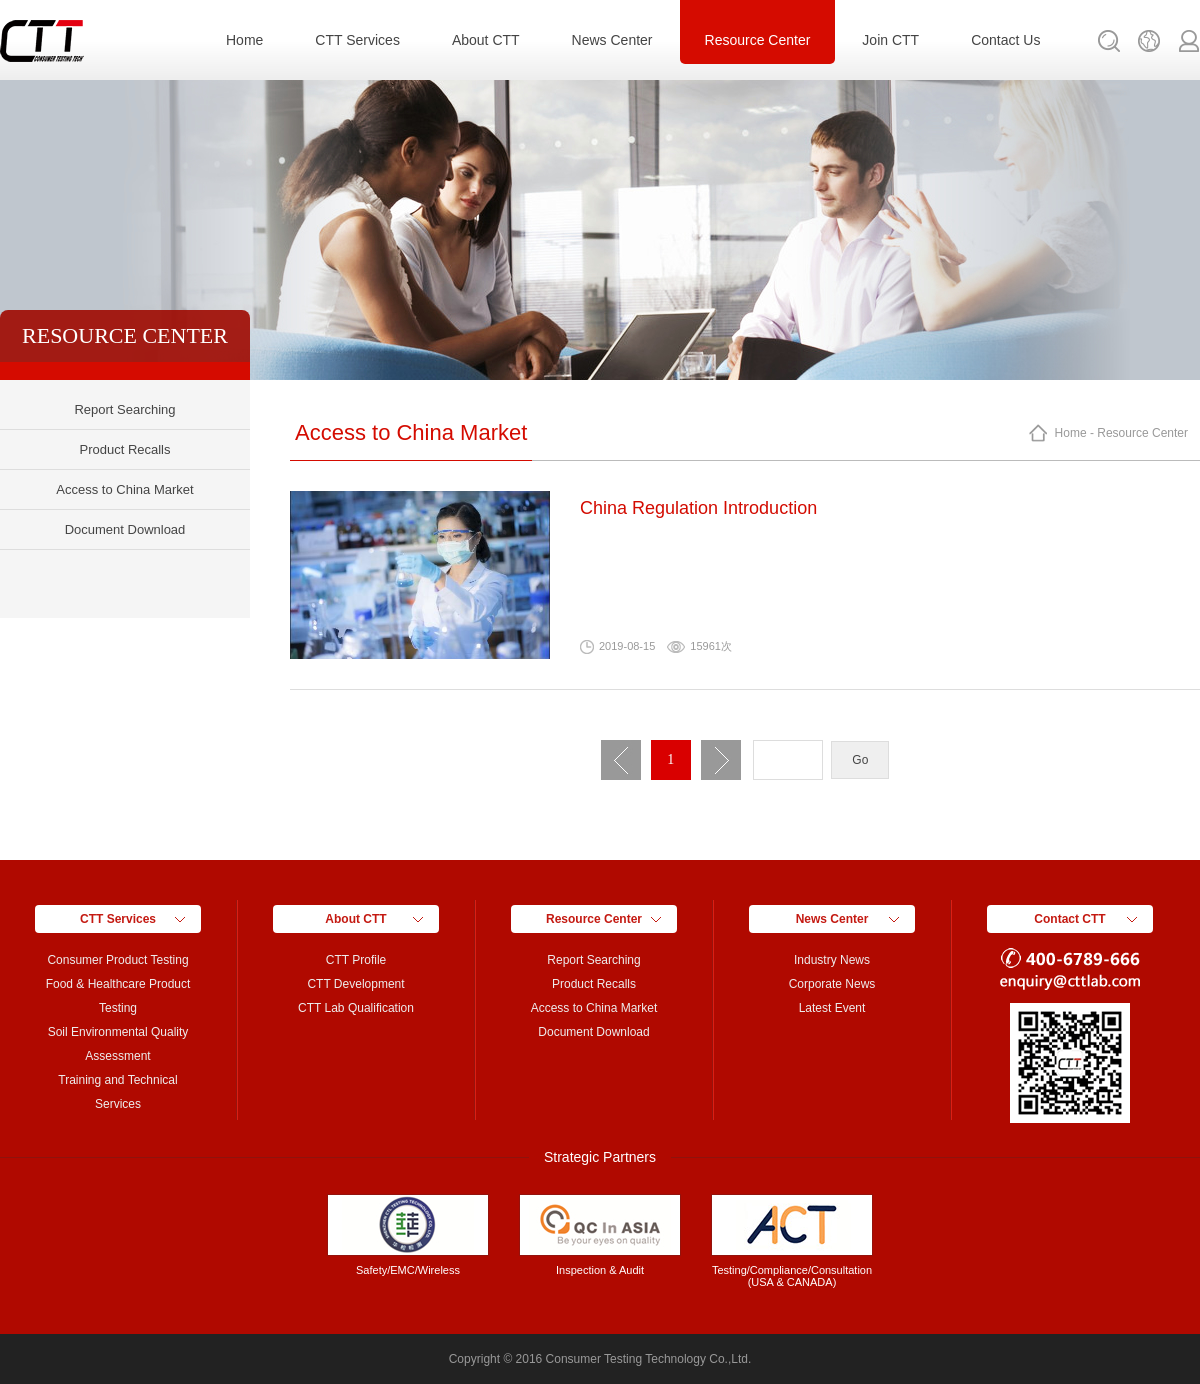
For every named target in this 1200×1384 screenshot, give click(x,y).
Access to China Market (124, 489)
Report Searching (124, 409)
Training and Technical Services (117, 1092)
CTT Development (355, 984)
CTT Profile (356, 960)
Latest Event (832, 1008)
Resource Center (758, 40)
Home (244, 40)
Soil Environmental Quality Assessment (118, 1044)
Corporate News (832, 984)
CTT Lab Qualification (356, 1008)
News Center (612, 40)
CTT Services (357, 40)
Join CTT (890, 40)
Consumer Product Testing (117, 960)
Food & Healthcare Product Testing (118, 996)
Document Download (125, 529)
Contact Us (1005, 40)
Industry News (832, 960)
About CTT (486, 40)
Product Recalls (124, 449)
